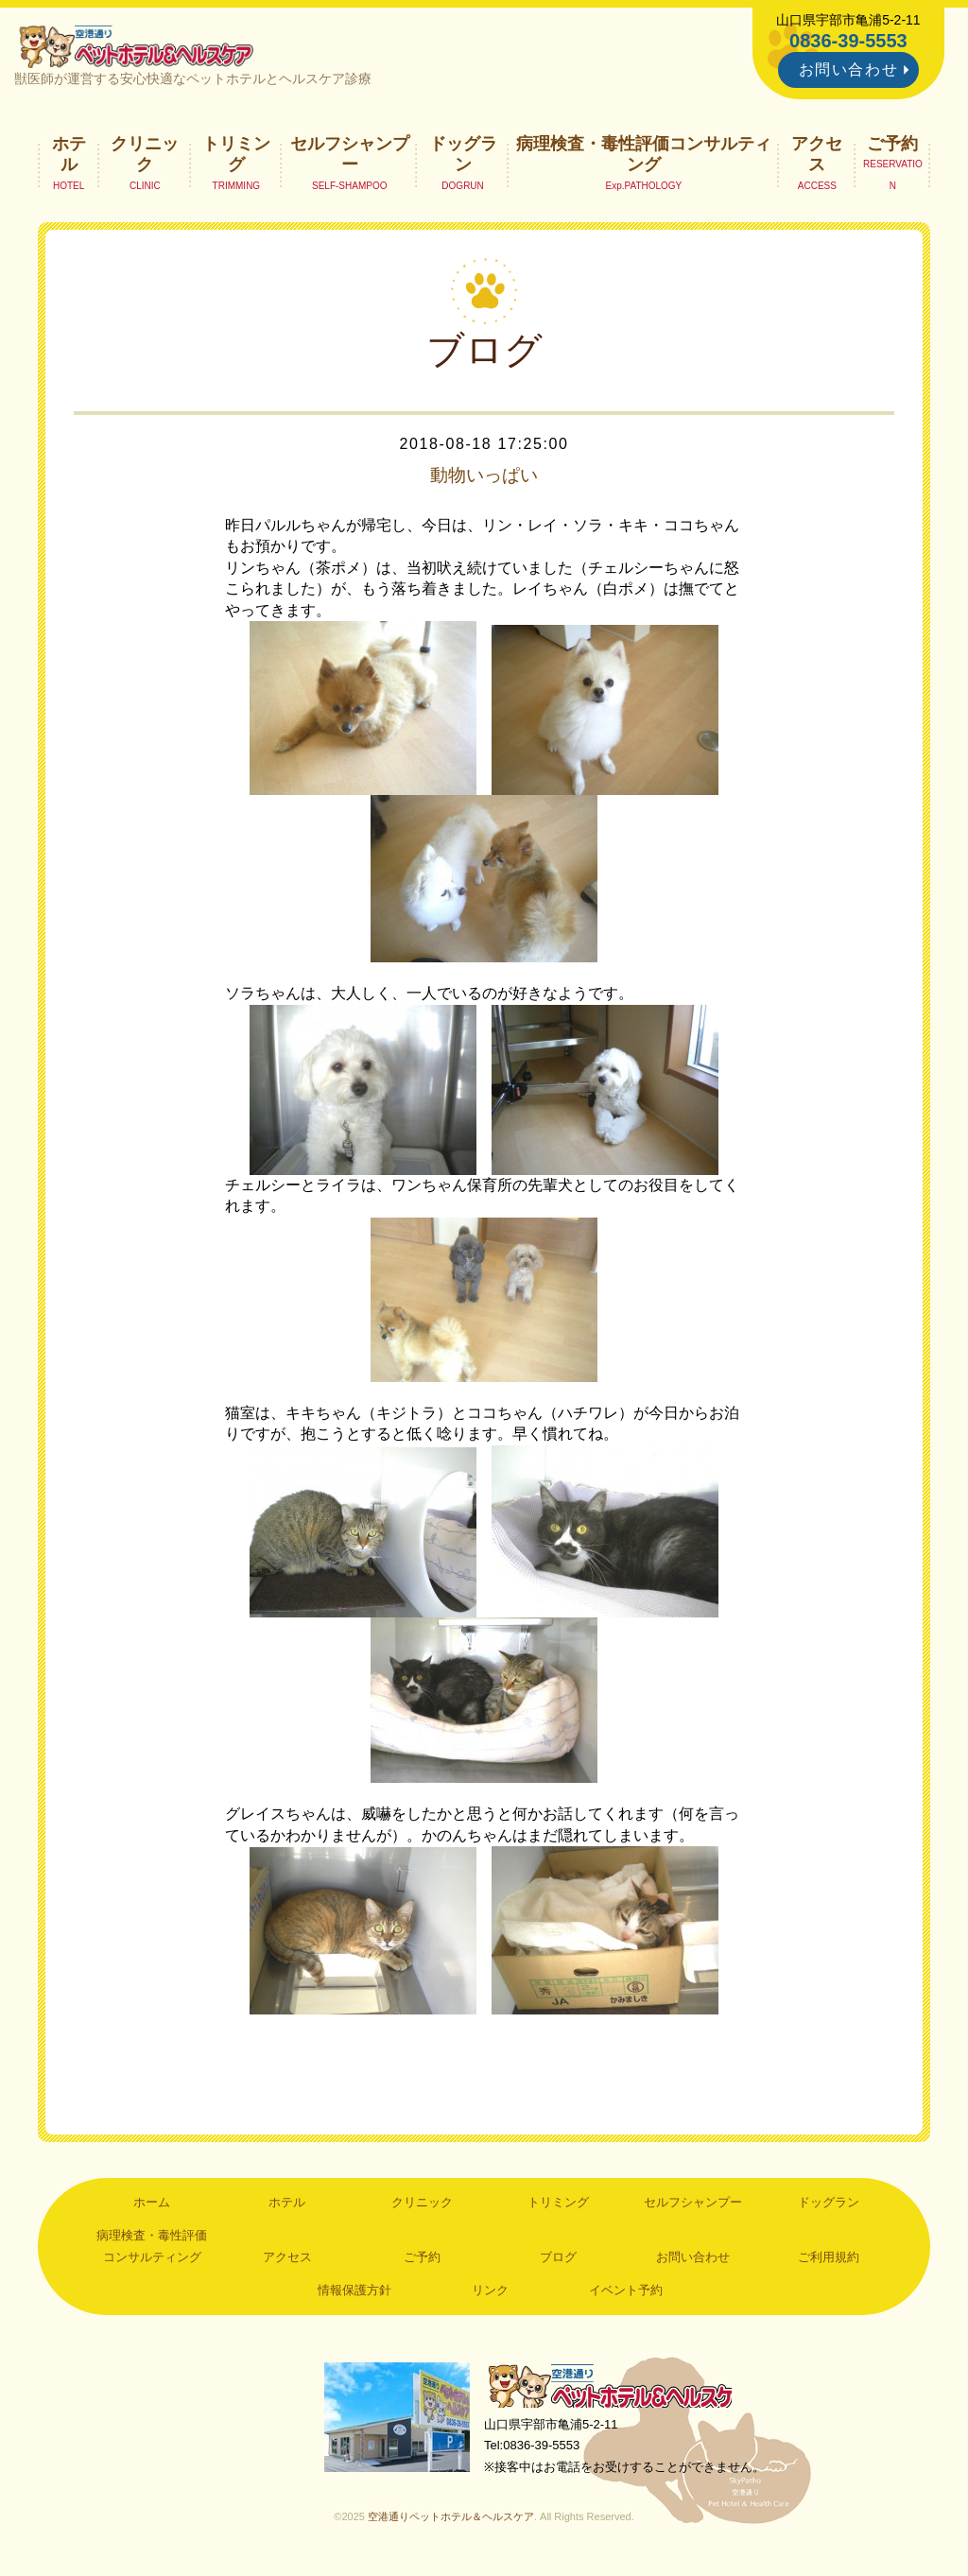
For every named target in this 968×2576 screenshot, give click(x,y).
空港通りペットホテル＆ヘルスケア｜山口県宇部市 (140, 47)
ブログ (558, 2260)
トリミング (236, 157)
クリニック (145, 157)
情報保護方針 (354, 2293)
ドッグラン (463, 157)
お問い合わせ (849, 69)
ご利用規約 (828, 2260)
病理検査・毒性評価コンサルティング (643, 157)
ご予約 (892, 146)
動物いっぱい (484, 478)
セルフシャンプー (349, 157)
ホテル (69, 157)
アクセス (816, 157)
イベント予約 (626, 2293)
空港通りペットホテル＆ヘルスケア (616, 2390)
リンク (490, 2293)
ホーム (151, 2205)
